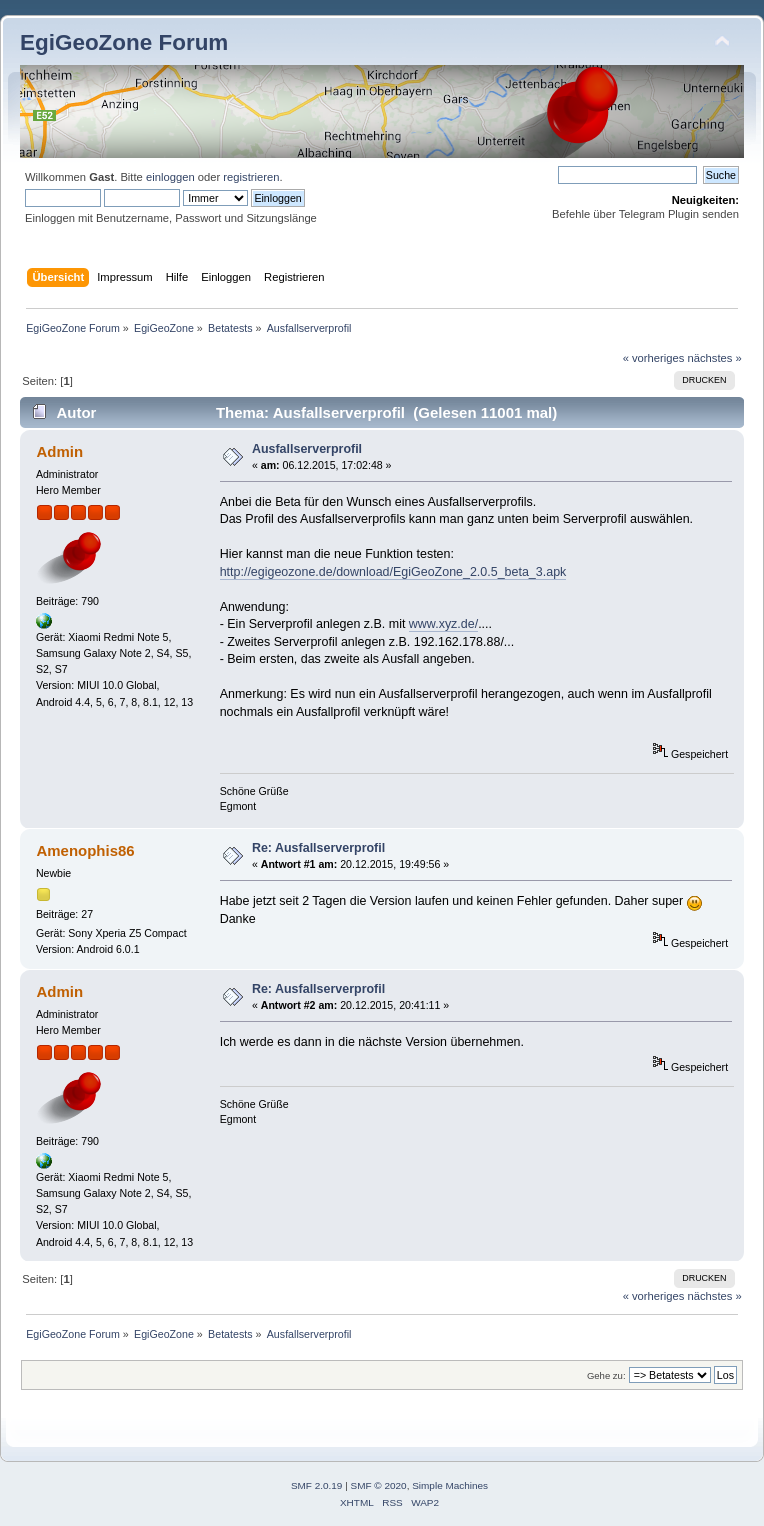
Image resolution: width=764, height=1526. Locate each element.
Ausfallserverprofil (307, 449)
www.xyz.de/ (443, 624)
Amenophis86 (85, 850)
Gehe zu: (606, 1375)
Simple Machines (450, 1485)
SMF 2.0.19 (317, 1485)
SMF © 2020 (379, 1485)
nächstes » (715, 358)
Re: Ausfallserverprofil (318, 848)
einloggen (170, 177)
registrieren (251, 177)
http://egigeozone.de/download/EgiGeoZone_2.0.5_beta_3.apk (393, 572)
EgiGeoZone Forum (124, 42)
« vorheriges (654, 358)
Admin (59, 451)
